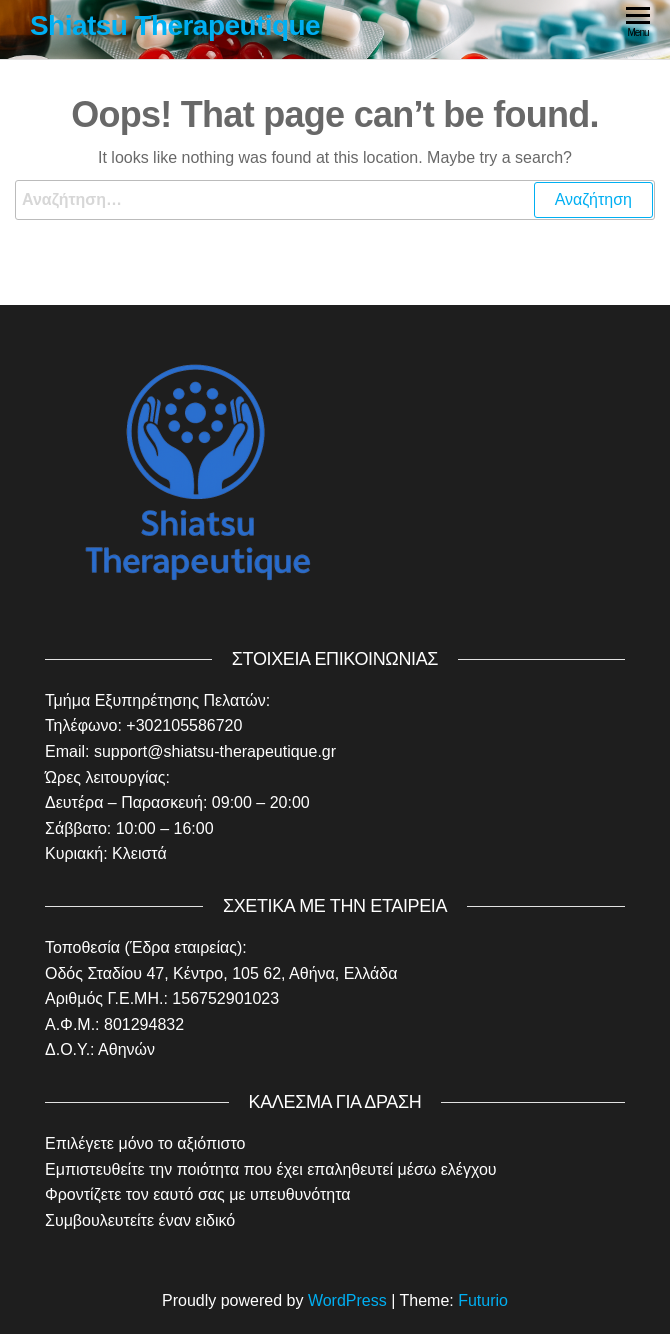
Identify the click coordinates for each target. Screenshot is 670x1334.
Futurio (483, 1300)
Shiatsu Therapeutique (175, 25)
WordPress (347, 1300)
